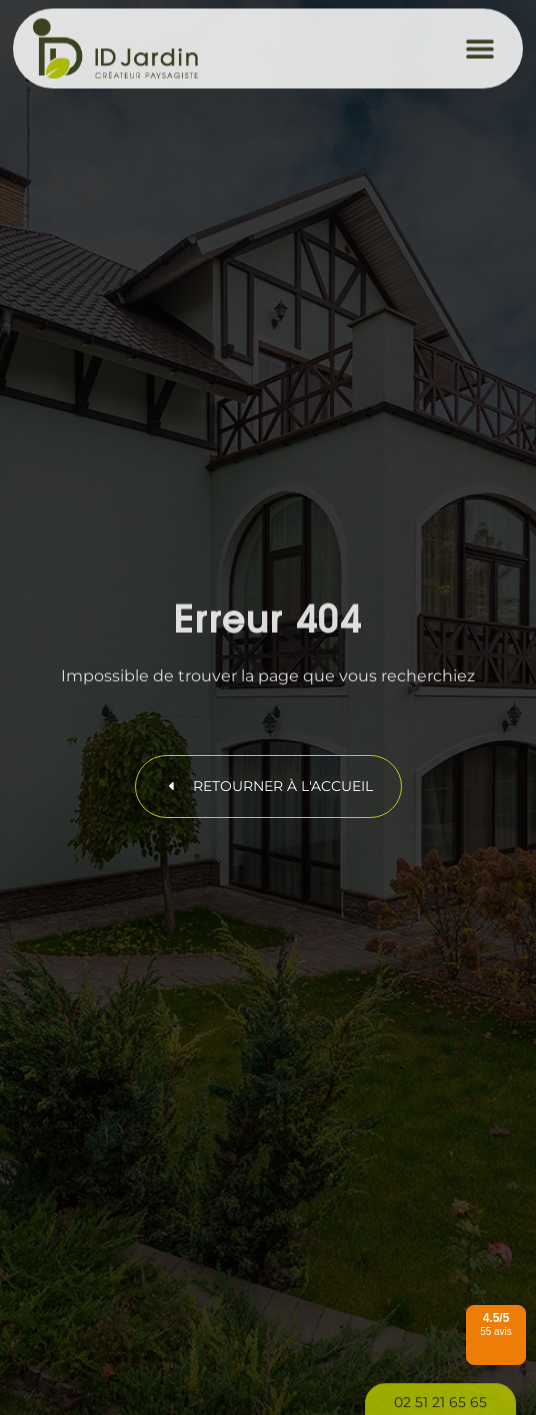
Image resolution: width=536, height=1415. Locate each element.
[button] (480, 41)
